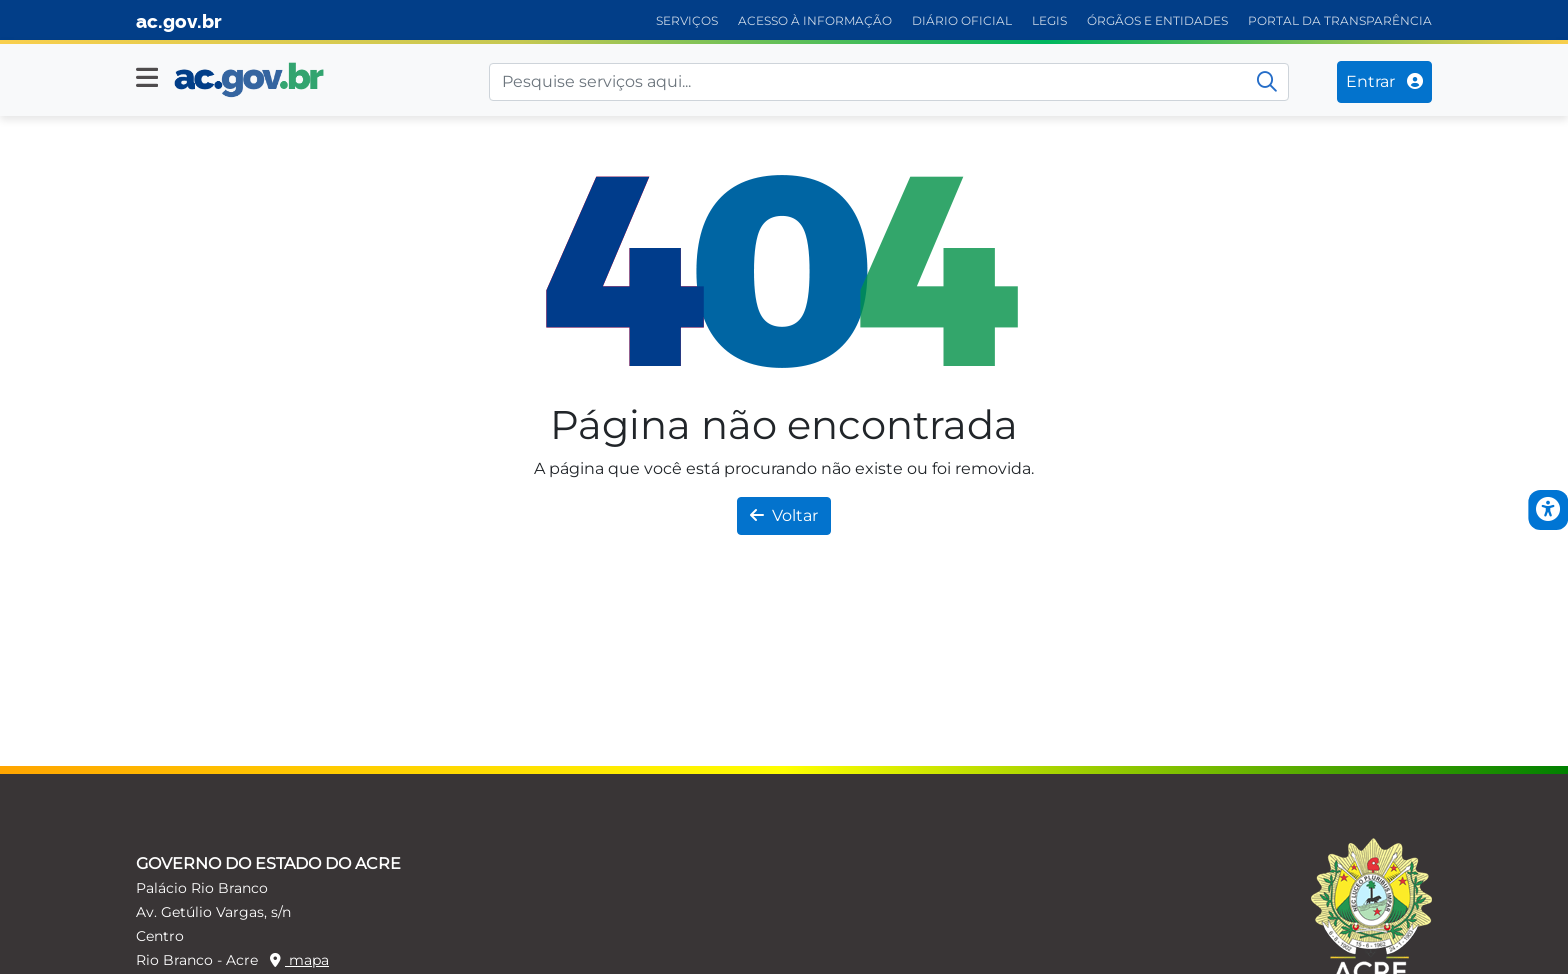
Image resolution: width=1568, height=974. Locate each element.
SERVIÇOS (687, 20)
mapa (299, 960)
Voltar (784, 515)
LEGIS (1049, 20)
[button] (147, 78)
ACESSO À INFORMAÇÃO (815, 20)
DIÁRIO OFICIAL (962, 20)
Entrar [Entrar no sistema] (1384, 81)
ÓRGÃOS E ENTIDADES (1157, 20)
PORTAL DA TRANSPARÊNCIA (1340, 20)
